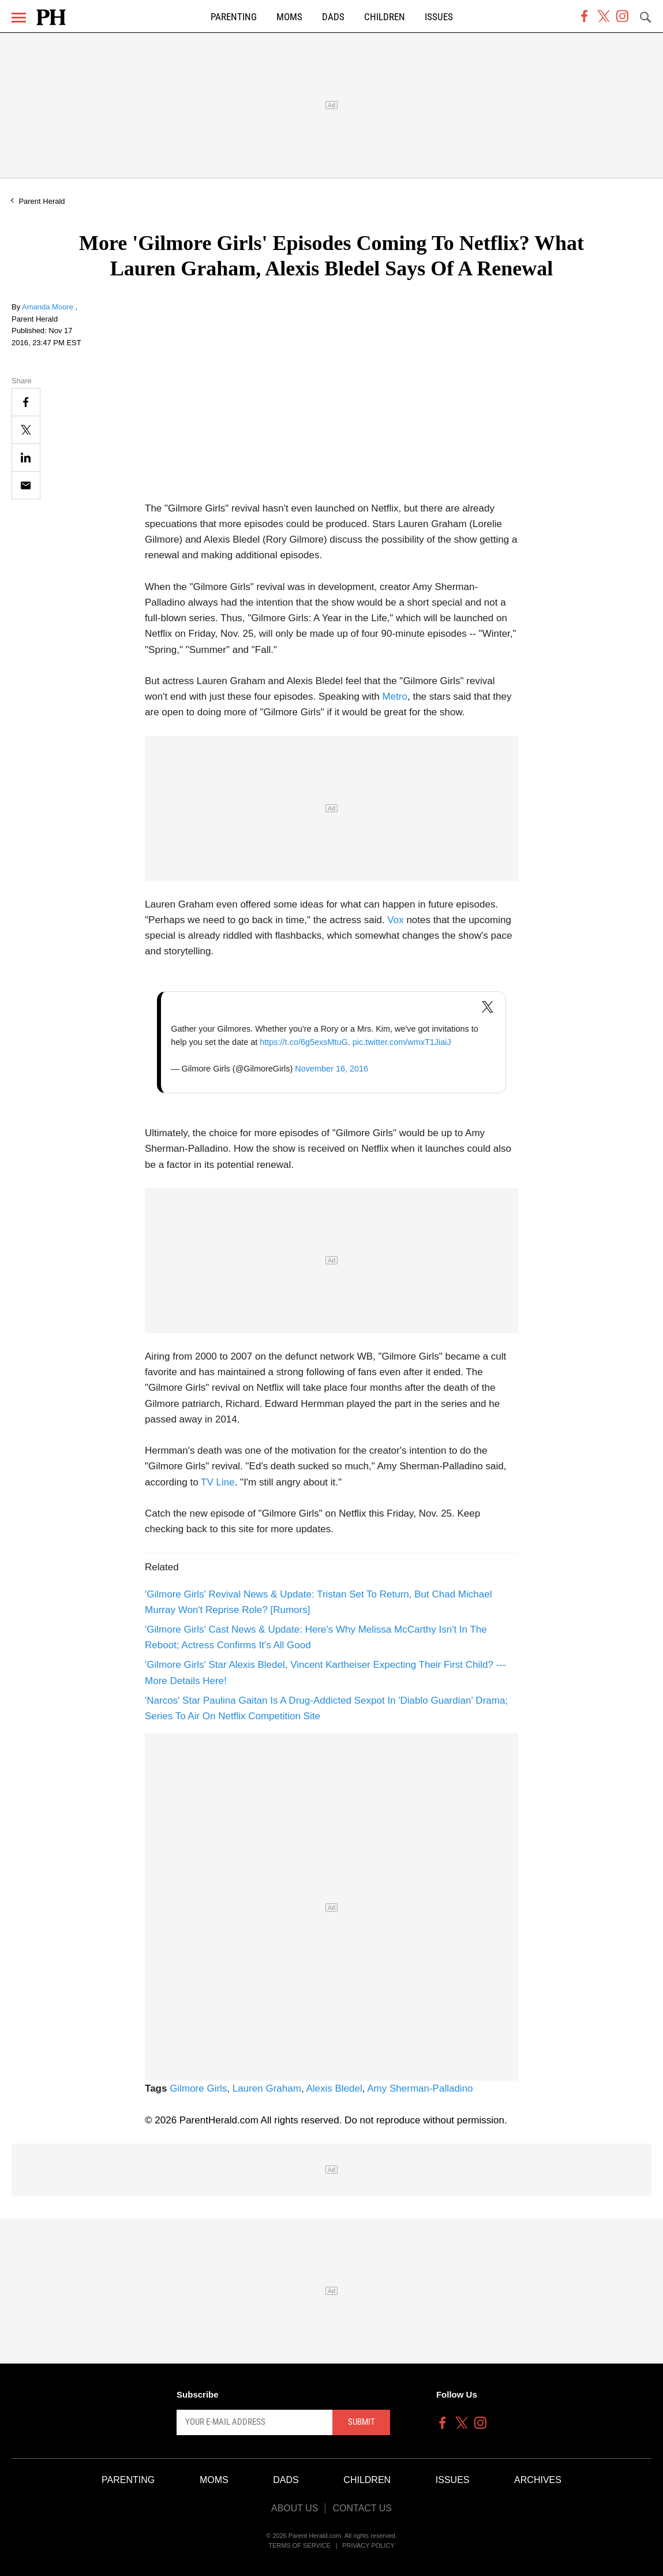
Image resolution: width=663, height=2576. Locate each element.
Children (384, 17)
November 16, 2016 (331, 1068)
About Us (295, 2508)
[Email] (26, 485)
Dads (333, 17)
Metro (395, 696)
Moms (289, 17)
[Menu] (19, 18)
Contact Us (362, 2508)
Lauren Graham (267, 2088)
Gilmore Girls (198, 2088)
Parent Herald (41, 201)
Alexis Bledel (334, 2088)
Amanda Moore (49, 307)
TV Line (218, 1482)
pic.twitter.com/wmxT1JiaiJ (402, 1042)
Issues (439, 17)
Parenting (234, 17)
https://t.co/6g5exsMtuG (303, 1042)
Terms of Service (299, 2545)
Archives (537, 2480)
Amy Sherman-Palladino (420, 2088)
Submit (361, 2422)
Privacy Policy (368, 2545)
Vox (395, 919)
